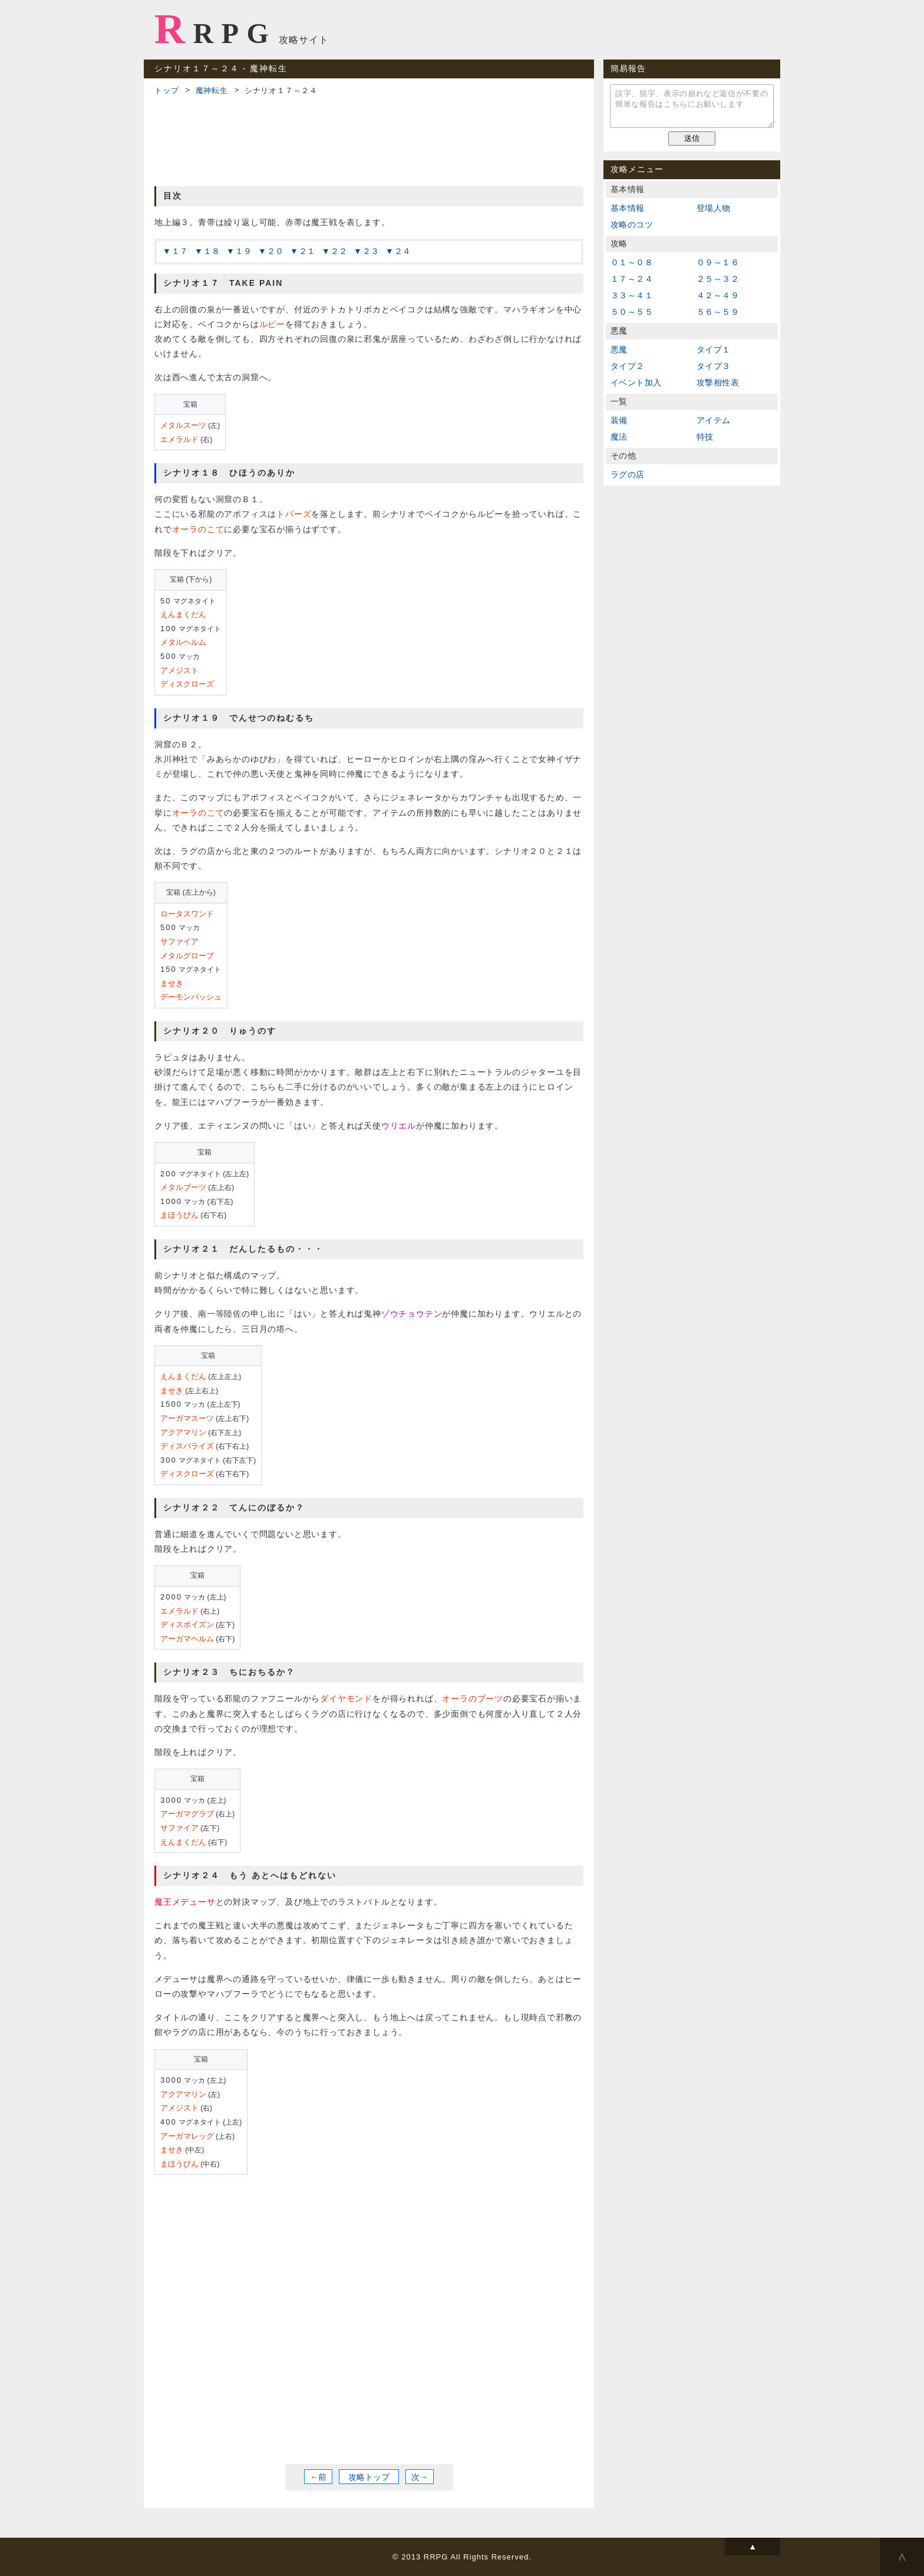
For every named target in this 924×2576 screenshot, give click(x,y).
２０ (276, 251)
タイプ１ (714, 349)
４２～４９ (718, 295)
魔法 (619, 436)
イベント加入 (635, 382)
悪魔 (619, 349)
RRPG (215, 28)
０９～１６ (718, 262)
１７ (180, 251)
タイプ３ (714, 366)
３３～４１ (631, 295)
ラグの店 (627, 474)
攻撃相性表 (718, 382)
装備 (619, 420)
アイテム (714, 420)
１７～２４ (631, 278)
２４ (403, 251)
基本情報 (627, 208)
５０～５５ (631, 311)
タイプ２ (627, 366)
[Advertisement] (368, 139)
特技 (705, 436)
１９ (244, 251)
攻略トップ (369, 2477)
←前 (318, 2477)
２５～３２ (718, 278)
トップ (166, 90)
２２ (339, 251)
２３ (371, 251)
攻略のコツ (631, 224)
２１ (307, 251)
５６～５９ (718, 311)
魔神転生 (212, 90)
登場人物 (714, 208)
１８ (212, 251)
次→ (419, 2477)
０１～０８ (631, 262)
